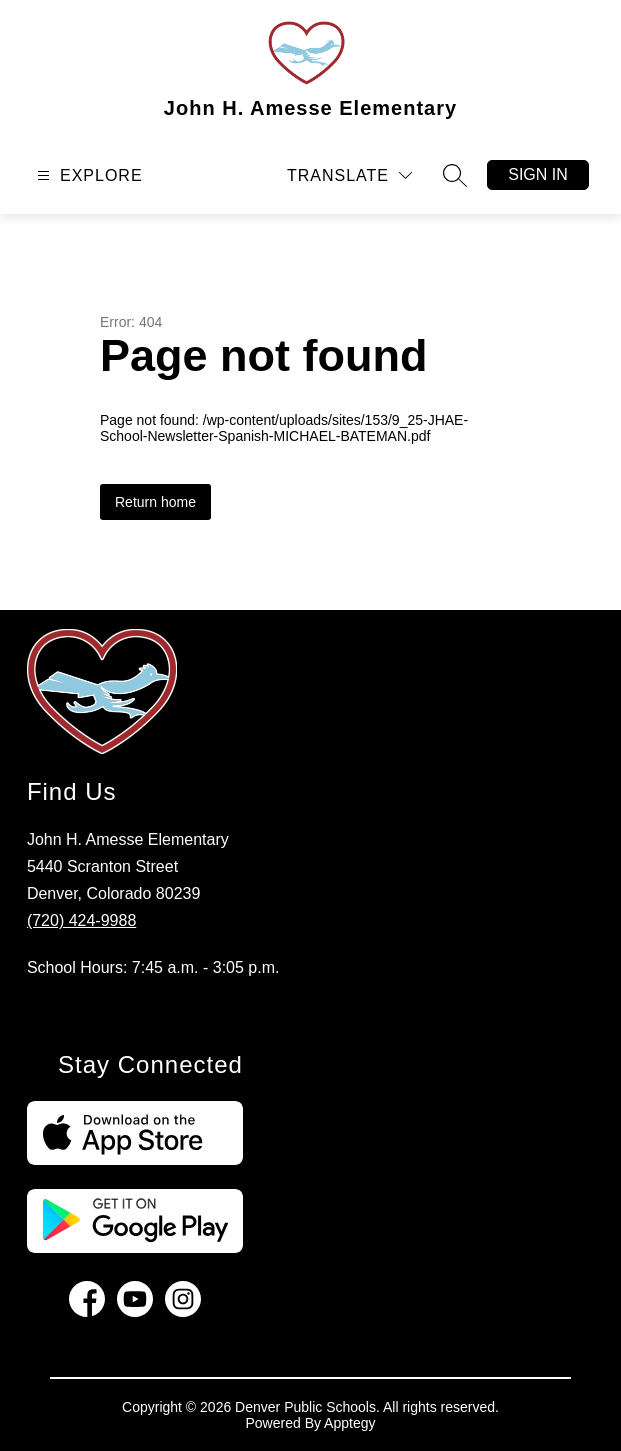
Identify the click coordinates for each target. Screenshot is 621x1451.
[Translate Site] (349, 175)
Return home (155, 502)
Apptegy (349, 1423)
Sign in (538, 174)
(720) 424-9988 (81, 920)
